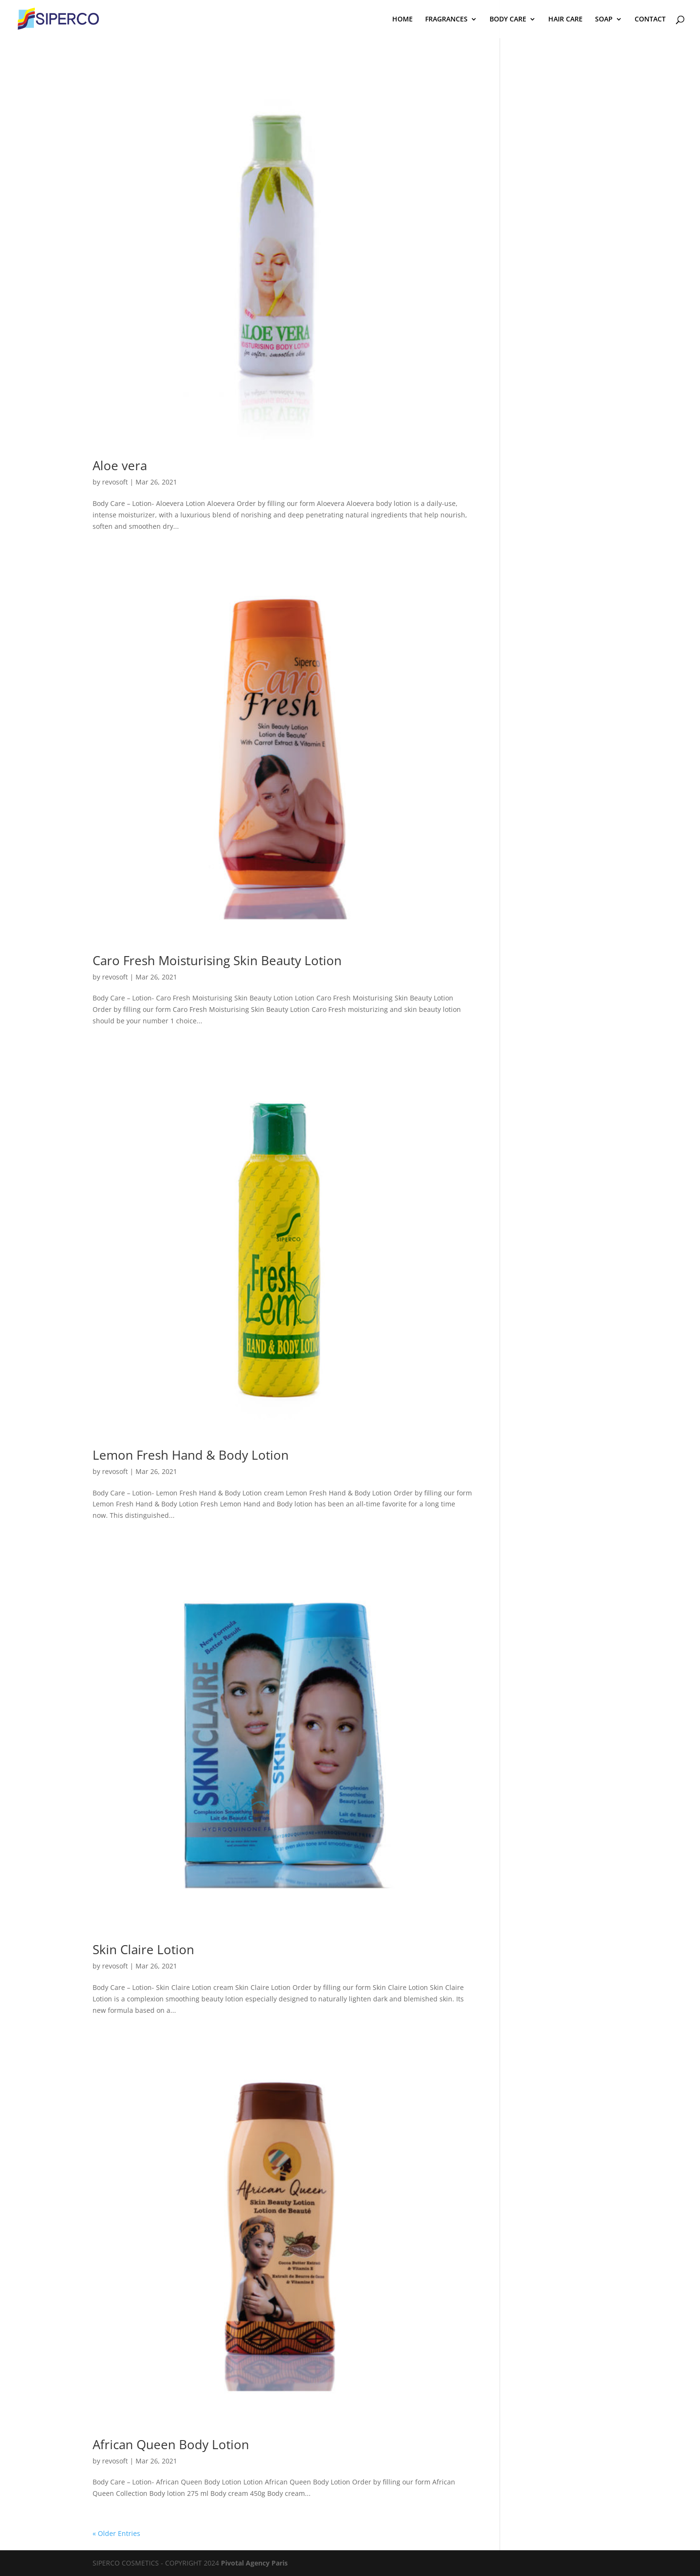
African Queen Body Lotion (171, 2444)
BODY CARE (508, 19)
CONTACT (650, 19)
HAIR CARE (565, 19)
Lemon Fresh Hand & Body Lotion (191, 1454)
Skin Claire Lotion (143, 1949)
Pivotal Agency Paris (254, 2562)
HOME (402, 19)
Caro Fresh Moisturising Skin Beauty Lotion (217, 960)
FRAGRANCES (446, 19)
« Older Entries (116, 2533)
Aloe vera (120, 465)
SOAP (604, 19)
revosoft (115, 481)
